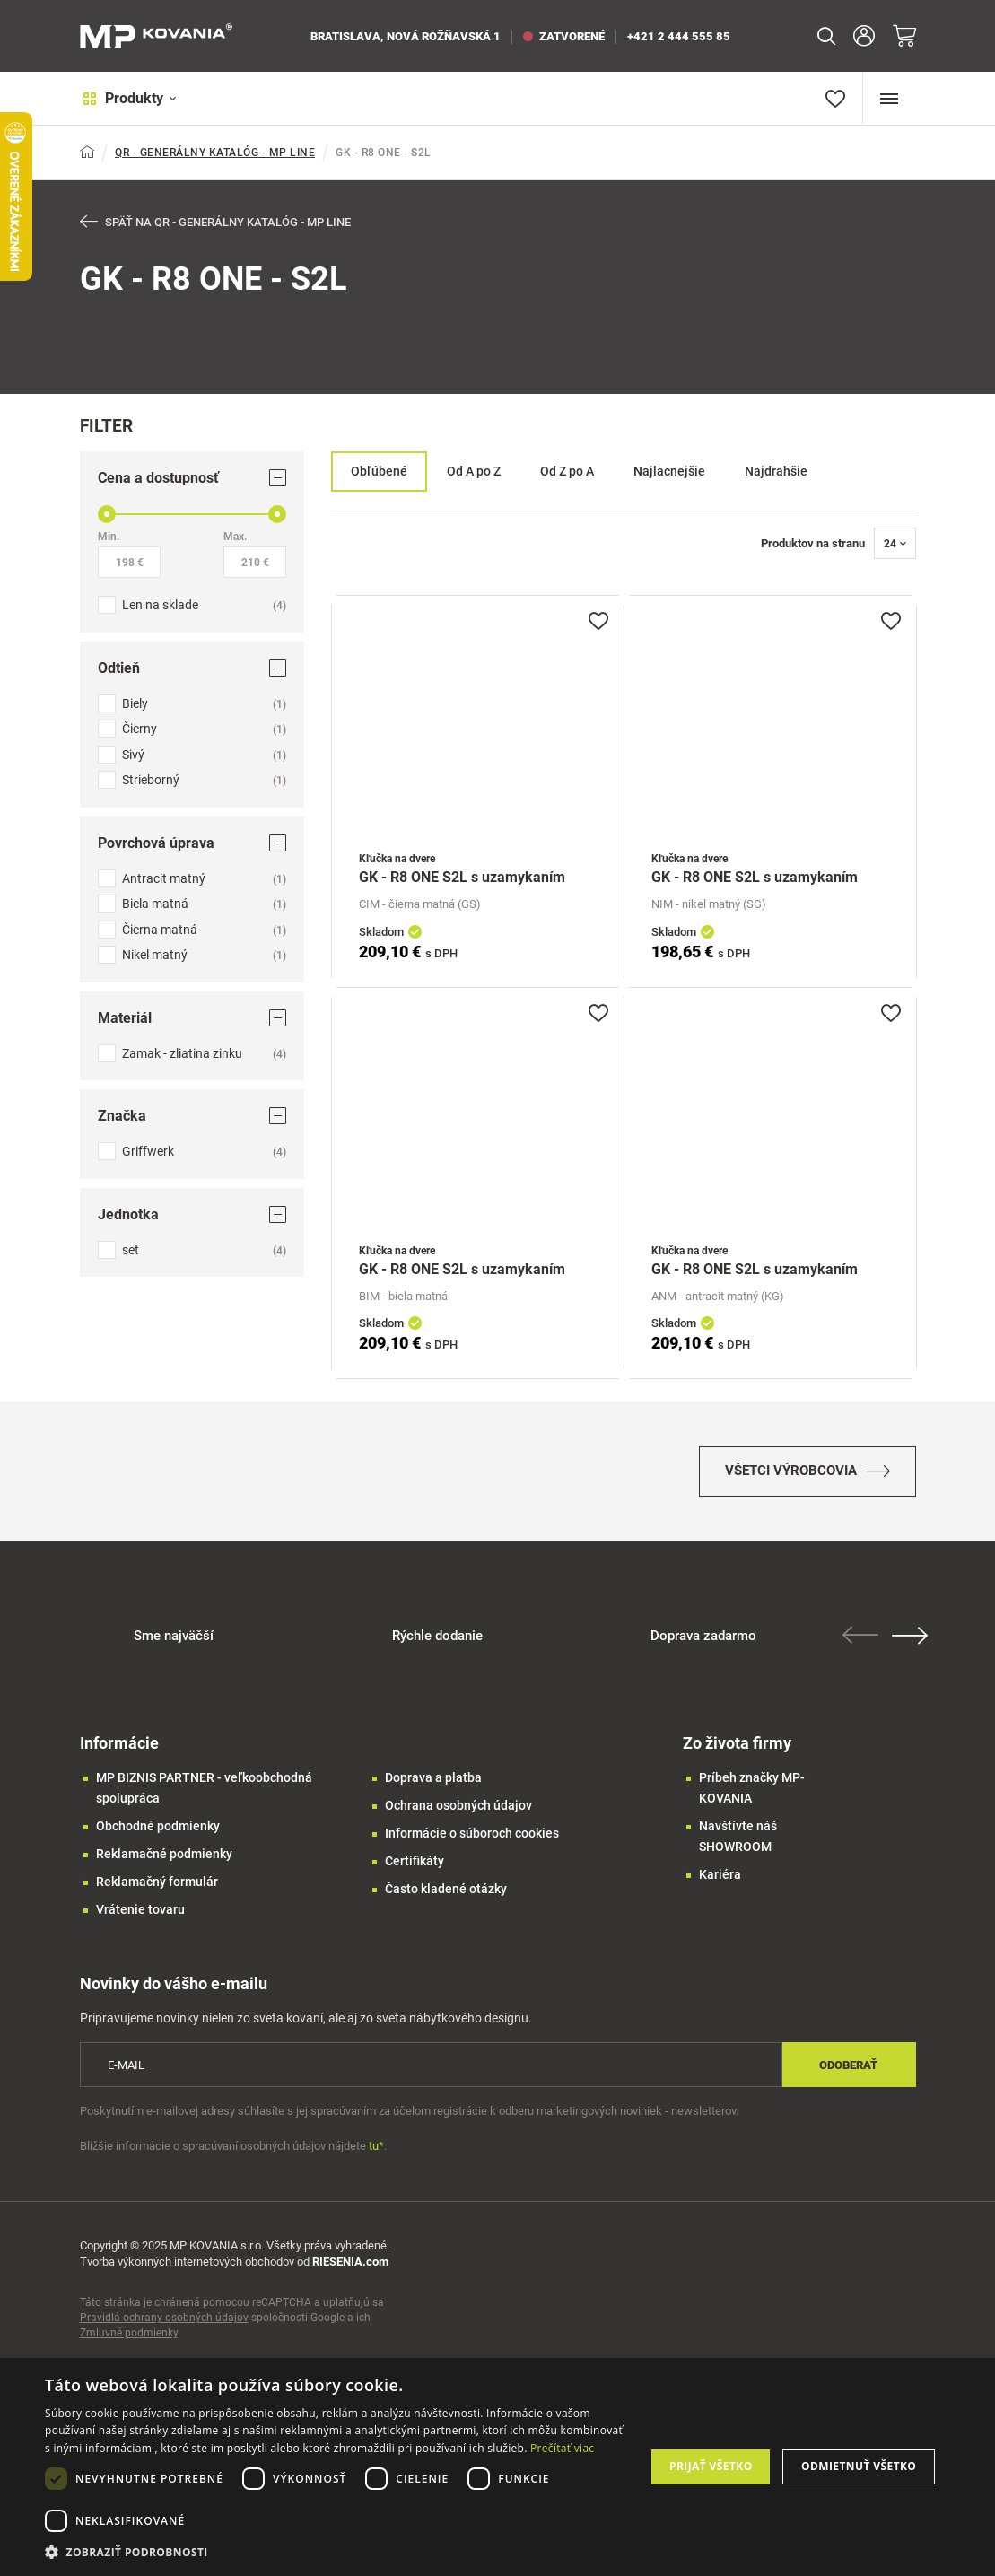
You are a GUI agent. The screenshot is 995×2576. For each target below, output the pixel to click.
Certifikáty (414, 1864)
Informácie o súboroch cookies (472, 1836)
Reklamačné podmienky (164, 1857)
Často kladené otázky (446, 1892)
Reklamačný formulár (157, 1885)
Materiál (192, 1017)
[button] (336, 2552)
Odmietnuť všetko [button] (858, 2466)
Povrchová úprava (192, 842)
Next (912, 1639)
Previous (862, 1638)
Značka (192, 1115)
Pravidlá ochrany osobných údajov (164, 2322)
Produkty (127, 98)
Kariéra (720, 1878)
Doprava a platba (433, 1781)
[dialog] (497, 2467)
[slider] (107, 514)
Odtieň (192, 668)
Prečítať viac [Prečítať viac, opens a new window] (562, 2448)
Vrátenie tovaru (140, 1913)
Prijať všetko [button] (711, 2466)
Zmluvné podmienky (129, 2337)
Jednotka (192, 1214)
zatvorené (564, 36)
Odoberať (848, 2068)
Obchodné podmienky (158, 1829)
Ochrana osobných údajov (458, 1809)
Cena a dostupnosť (192, 477)
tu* (376, 2150)
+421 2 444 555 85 (678, 36)
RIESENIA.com (350, 2266)
